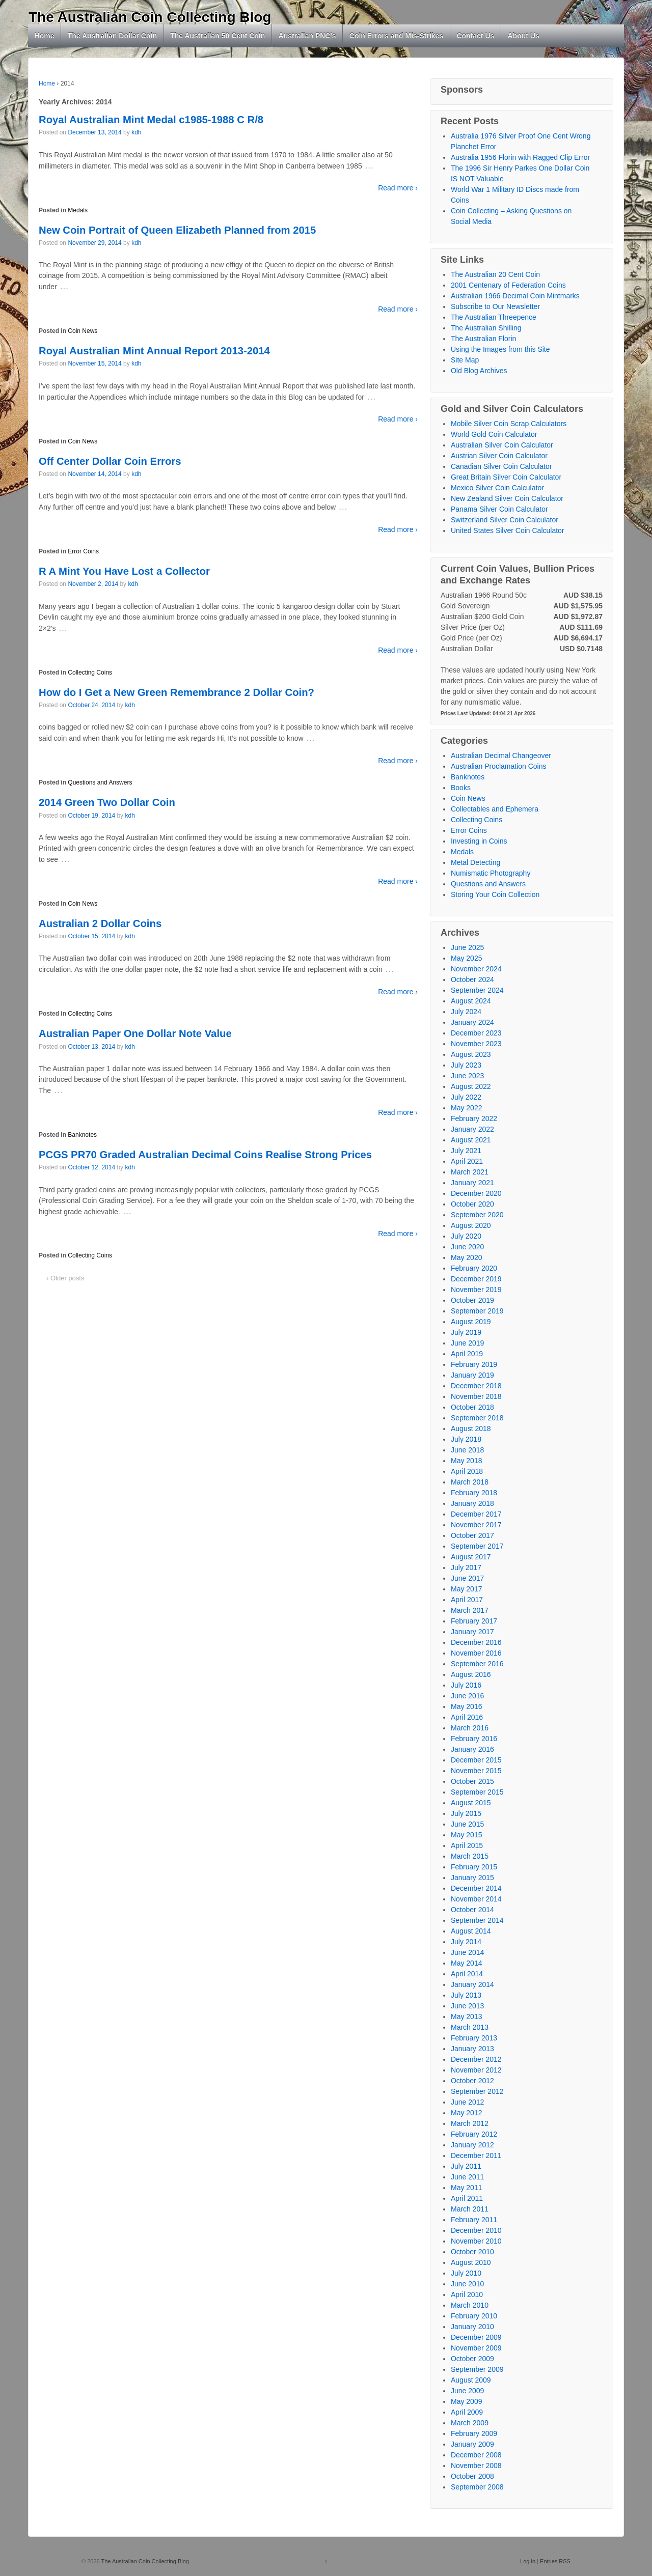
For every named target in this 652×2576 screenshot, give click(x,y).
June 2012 (467, 2102)
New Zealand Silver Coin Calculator (507, 498)
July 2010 (466, 2273)
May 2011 (466, 2187)
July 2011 (466, 2166)
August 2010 (471, 2262)
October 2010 (472, 2252)
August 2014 (471, 1931)
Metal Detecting (475, 862)
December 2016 (476, 1642)
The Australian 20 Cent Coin (495, 274)
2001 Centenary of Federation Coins (508, 285)
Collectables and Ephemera (494, 809)
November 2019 (476, 1289)
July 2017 (466, 1567)
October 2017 (472, 1535)
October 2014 (472, 1910)
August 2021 (471, 1140)
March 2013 (469, 2027)
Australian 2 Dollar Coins (100, 923)
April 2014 (467, 1974)
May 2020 (466, 1257)
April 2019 (467, 1354)
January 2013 (472, 2049)
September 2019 (477, 1311)
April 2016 (467, 1717)
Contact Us (475, 36)
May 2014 (466, 1963)
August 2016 (471, 1674)
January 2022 (472, 1129)
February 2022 (474, 1118)
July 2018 (466, 1439)
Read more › (398, 188)
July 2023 (466, 1065)
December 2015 (476, 1760)
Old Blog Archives (479, 371)
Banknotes (82, 1134)
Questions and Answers (100, 782)
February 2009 (474, 2433)
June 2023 (467, 1076)
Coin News (82, 330)
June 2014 (467, 1952)
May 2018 (466, 1461)
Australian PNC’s (307, 36)
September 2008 (477, 2487)
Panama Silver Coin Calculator (499, 509)
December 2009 (476, 2337)
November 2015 (476, 1771)
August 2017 (471, 1557)
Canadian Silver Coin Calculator (501, 466)
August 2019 (471, 1322)
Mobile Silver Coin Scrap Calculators (508, 423)
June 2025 (467, 947)
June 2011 (467, 2177)
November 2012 (476, 2070)
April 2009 (467, 2412)
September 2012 (477, 2091)
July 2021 (466, 1150)
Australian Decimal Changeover (501, 755)
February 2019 (474, 1364)
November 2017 (476, 1525)
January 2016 (472, 1749)
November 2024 (476, 969)
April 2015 (467, 1845)
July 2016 (466, 1685)
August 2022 (471, 1086)
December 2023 (476, 1033)
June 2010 (467, 2284)
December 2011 (476, 2155)
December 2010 (476, 2230)
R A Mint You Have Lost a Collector (124, 571)
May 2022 (466, 1108)
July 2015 (466, 1813)
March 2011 (469, 2209)
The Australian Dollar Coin (112, 36)
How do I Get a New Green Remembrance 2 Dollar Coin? (176, 692)
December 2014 (476, 1888)
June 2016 (467, 1696)
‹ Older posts (65, 1278)
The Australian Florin (483, 338)
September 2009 (477, 2369)
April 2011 (467, 2198)
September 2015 (477, 1792)
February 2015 (474, 1867)
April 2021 (467, 1161)
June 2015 (467, 1824)
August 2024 (471, 1001)
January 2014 (472, 1984)
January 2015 (472, 1877)
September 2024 (477, 990)
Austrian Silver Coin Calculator (499, 456)
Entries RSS (555, 2561)
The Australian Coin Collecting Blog (150, 17)
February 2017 (474, 1621)
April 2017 (467, 1599)
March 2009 (469, 2423)
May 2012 (466, 2113)
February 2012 (474, 2134)
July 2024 (466, 1011)
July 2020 (466, 1236)
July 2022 (466, 1097)
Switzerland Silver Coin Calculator (504, 520)
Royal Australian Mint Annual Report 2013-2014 (154, 350)
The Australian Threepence (493, 317)
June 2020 (467, 1247)
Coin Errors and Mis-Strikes (396, 36)
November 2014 (476, 1899)
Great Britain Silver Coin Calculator (506, 477)
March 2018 (469, 1482)
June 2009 (467, 2391)
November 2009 (476, 2348)
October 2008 (472, 2476)
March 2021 (469, 1172)
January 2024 (472, 1022)
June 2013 (467, 2006)
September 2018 (477, 1418)
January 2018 (472, 1503)
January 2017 (472, 1632)
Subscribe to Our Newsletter (495, 306)
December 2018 (476, 1386)
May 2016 (466, 1706)
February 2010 (474, 2316)
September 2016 (477, 1664)
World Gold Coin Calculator (494, 434)
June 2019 (467, 1343)
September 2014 (477, 1920)
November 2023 (476, 1044)
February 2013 (474, 2038)
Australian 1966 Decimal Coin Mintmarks (515, 296)
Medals (78, 210)
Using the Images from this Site (500, 349)
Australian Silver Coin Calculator (502, 445)
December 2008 (476, 2455)
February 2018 (474, 1493)
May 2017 (466, 1589)
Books (461, 787)
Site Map (465, 360)
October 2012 (472, 2081)
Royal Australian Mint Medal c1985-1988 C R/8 (151, 119)
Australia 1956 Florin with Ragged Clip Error (520, 157)
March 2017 (469, 1610)
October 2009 (472, 2359)
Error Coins (83, 551)
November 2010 (476, 2241)
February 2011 (474, 2220)
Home (45, 36)
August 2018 (471, 1428)
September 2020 (477, 1215)
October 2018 (472, 1407)
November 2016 (476, 1653)
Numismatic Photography (490, 873)
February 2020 (474, 1268)
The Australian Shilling (486, 328)
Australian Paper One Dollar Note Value (135, 1033)
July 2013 (466, 1995)
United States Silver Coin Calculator (507, 530)
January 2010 (472, 2326)
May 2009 (466, 2401)
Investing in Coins (479, 841)
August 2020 (471, 1225)
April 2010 (467, 2294)
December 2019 (476, 1279)
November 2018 (476, 1396)
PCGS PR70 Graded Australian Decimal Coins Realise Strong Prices (205, 1154)
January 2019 (472, 1375)
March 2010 (469, 2305)
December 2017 (476, 1514)
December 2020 (476, 1193)
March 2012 (469, 2123)
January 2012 (472, 2145)
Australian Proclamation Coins (499, 766)
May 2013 (466, 2016)
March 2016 (469, 1728)
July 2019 (466, 1332)
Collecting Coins (90, 672)
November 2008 (476, 2465)
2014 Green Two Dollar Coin (107, 802)
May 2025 (466, 958)
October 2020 (472, 1204)
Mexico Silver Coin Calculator (497, 488)
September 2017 (477, 1546)
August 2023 (471, 1054)
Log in (527, 2561)
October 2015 (472, 1781)
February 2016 (474, 1738)
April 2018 (467, 1471)
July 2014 (466, 1942)
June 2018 (467, 1450)
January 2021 (472, 1183)
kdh (136, 132)
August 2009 (471, 2380)
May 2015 (466, 1835)
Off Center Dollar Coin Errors (110, 461)
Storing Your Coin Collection (495, 894)
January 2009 (472, 2444)
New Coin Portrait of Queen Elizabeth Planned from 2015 (177, 230)
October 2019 (472, 1300)
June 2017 (467, 1578)
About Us (523, 36)
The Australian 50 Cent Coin (217, 36)
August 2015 (471, 1803)
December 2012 (476, 2059)
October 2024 (472, 979)
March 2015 (469, 1856)
